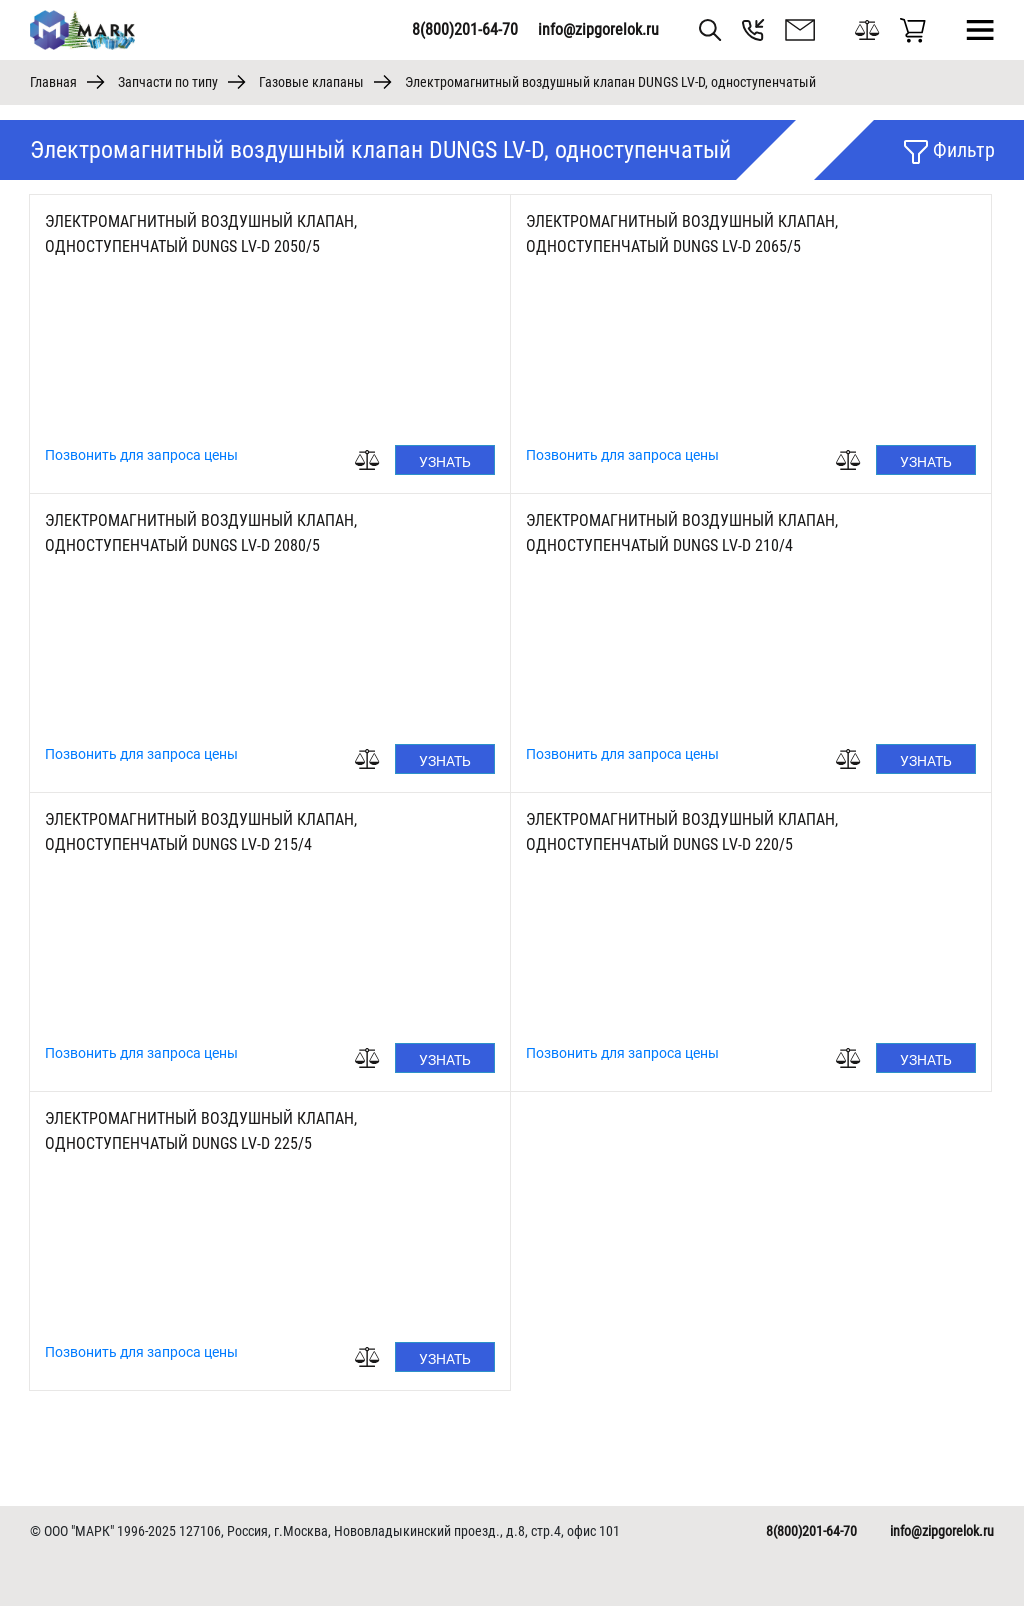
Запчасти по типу (168, 82)
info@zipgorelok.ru (598, 29)
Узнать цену (445, 464)
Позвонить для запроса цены (141, 455)
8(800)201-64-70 (465, 29)
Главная (53, 82)
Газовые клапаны (311, 82)
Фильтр (949, 151)
